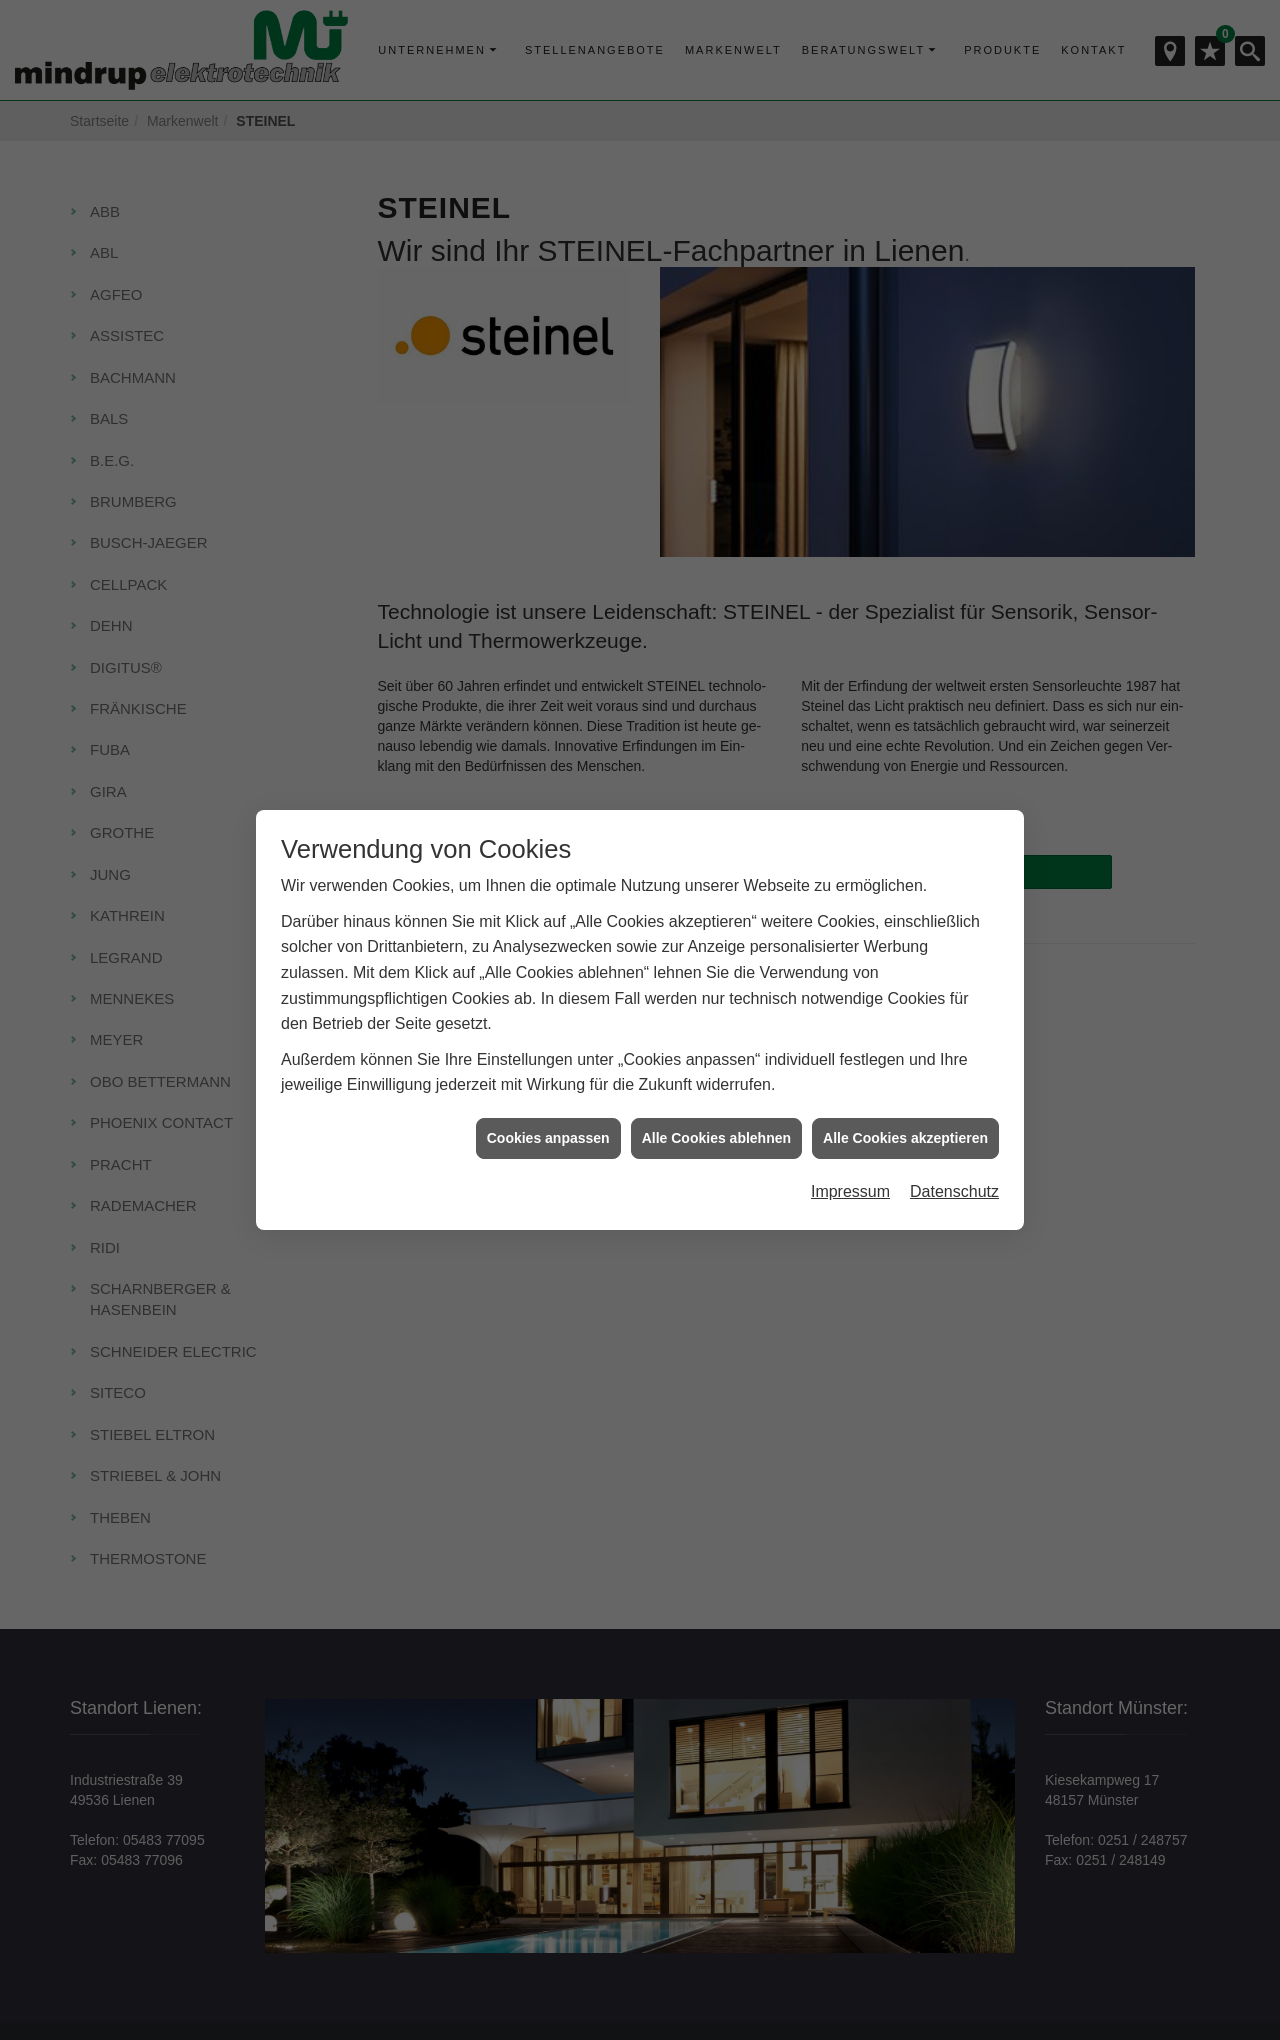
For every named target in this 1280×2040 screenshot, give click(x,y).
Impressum (850, 1191)
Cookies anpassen (548, 1138)
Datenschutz (954, 1191)
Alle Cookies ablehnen (716, 1138)
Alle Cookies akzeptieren (905, 1138)
